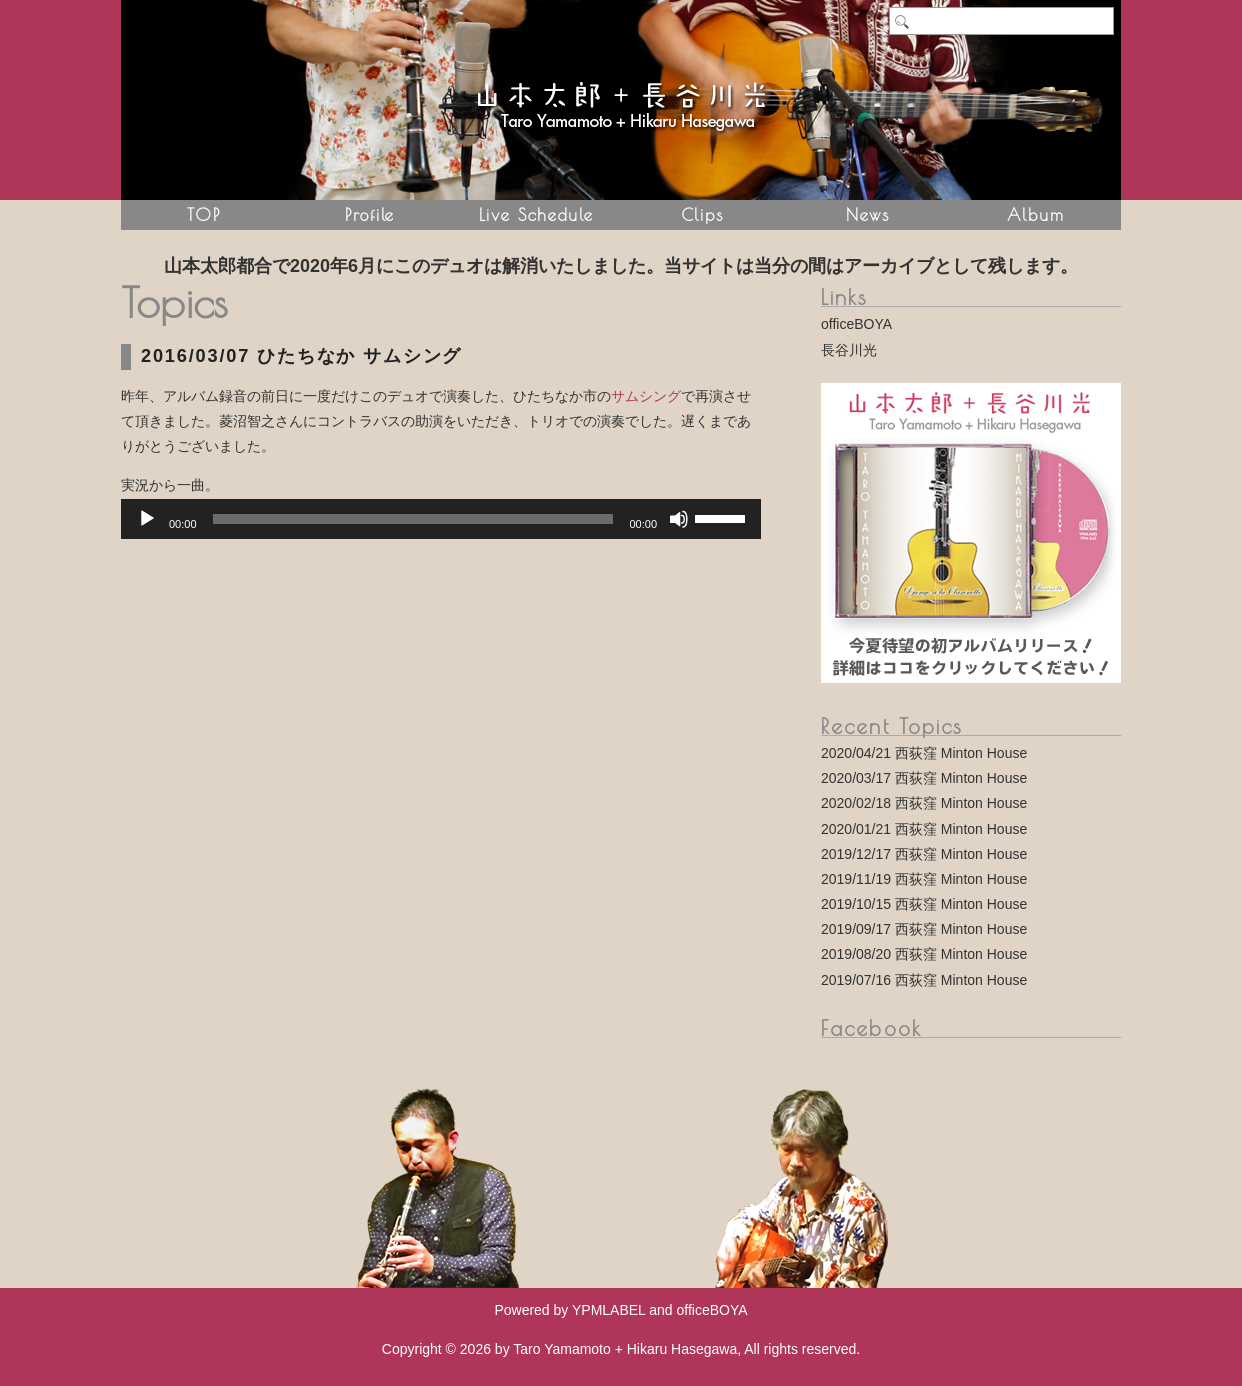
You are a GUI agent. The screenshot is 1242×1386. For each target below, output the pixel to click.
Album (1035, 214)
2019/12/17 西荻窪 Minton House (924, 854)
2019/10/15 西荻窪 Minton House (924, 904)
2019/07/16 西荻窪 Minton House (924, 980)
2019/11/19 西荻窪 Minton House (924, 879)
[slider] (413, 519)
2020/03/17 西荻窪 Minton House (924, 778)
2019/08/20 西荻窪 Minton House (924, 954)
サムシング (646, 396)
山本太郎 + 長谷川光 (621, 100)
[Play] (147, 519)
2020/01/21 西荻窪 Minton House (924, 829)
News (868, 214)
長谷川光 (849, 350)
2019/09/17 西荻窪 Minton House (924, 929)
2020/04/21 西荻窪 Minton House (924, 753)
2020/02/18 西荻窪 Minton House (924, 803)
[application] (441, 519)
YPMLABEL (608, 1310)
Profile (370, 214)
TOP (203, 214)
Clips (702, 214)
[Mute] (679, 519)
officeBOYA (856, 324)
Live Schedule (536, 214)
